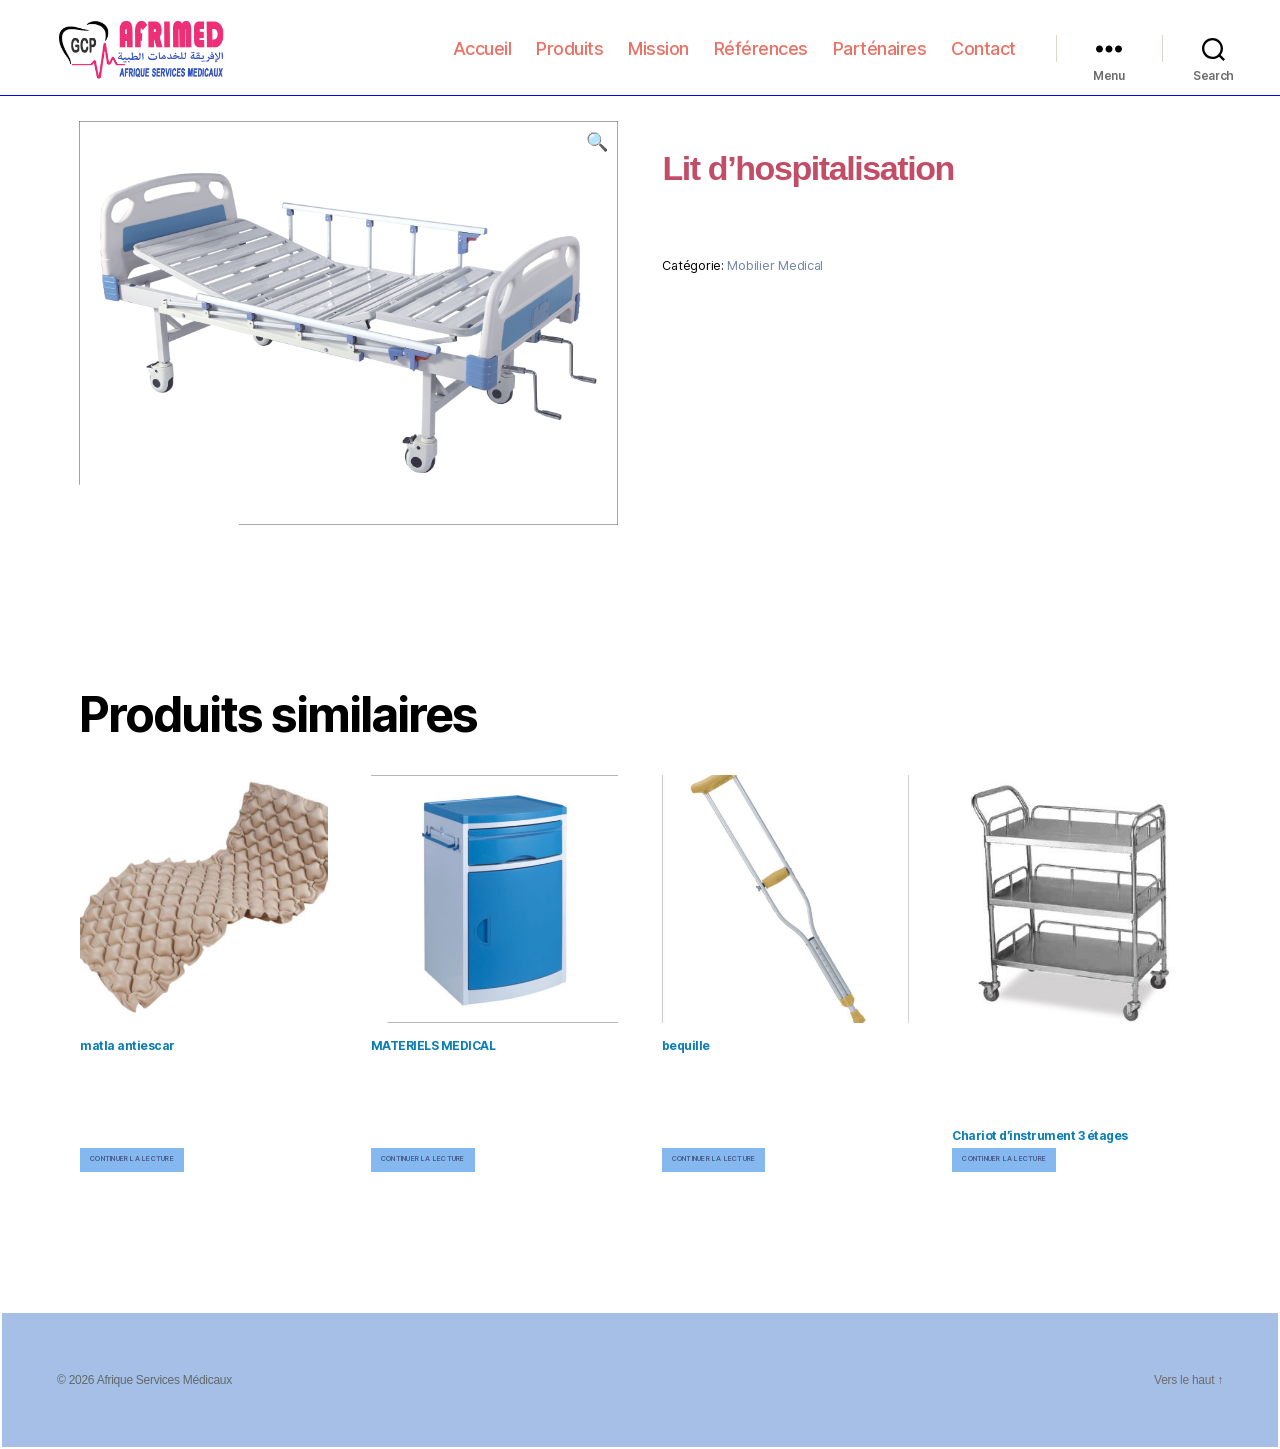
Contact (983, 61)
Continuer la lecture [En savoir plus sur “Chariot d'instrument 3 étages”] (1004, 1158)
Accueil (482, 61)
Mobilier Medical (775, 265)
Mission (658, 61)
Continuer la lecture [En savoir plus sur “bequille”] (714, 1158)
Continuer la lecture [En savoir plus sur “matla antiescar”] (132, 1158)
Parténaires (880, 61)
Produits (569, 61)
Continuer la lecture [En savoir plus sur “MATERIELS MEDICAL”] (423, 1158)
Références (761, 61)
